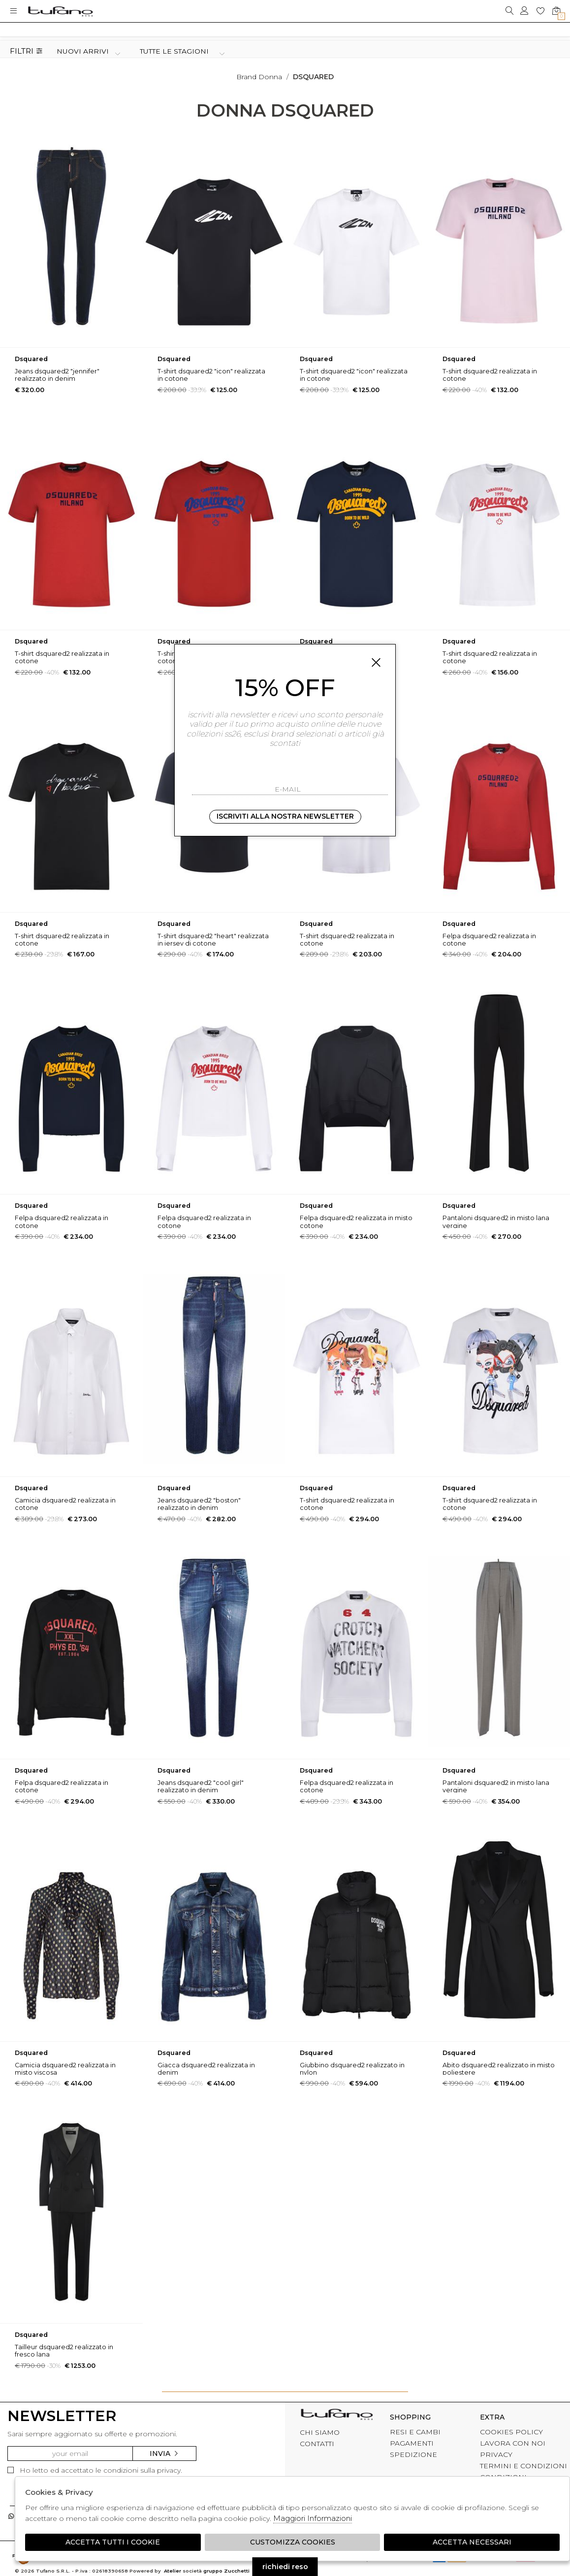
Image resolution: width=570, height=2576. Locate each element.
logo (60, 11)
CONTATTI (317, 2443)
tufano (337, 2415)
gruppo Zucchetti (226, 2571)
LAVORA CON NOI (512, 2443)
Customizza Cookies (292, 2542)
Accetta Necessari (472, 2542)
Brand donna (259, 76)
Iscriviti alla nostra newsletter (285, 816)
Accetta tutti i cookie (112, 2542)
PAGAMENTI (412, 2443)
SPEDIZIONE (413, 2454)
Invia (164, 2453)
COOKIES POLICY (511, 2431)
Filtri (26, 51)
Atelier (172, 2571)
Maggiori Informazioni (312, 2518)
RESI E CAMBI (415, 2431)
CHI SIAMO (320, 2432)
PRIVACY (496, 2454)
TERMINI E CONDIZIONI (523, 2465)
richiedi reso (285, 2566)
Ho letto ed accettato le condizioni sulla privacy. (94, 2470)
